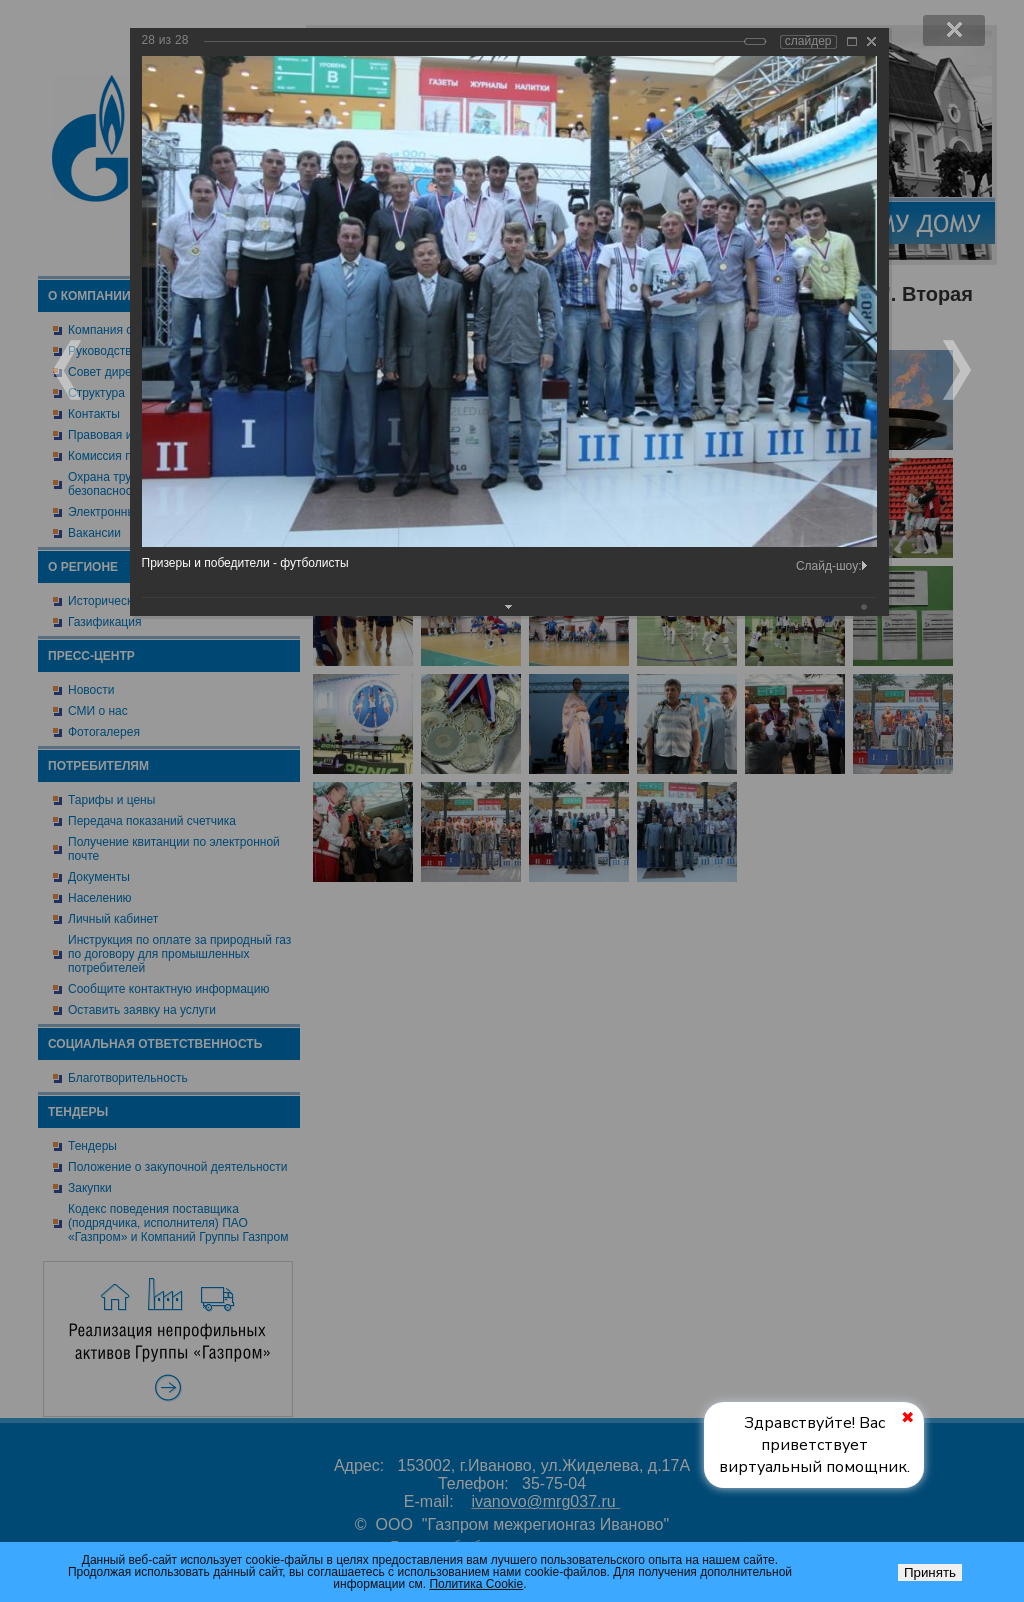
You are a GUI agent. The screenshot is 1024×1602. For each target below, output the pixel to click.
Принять (930, 1572)
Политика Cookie (476, 1584)
